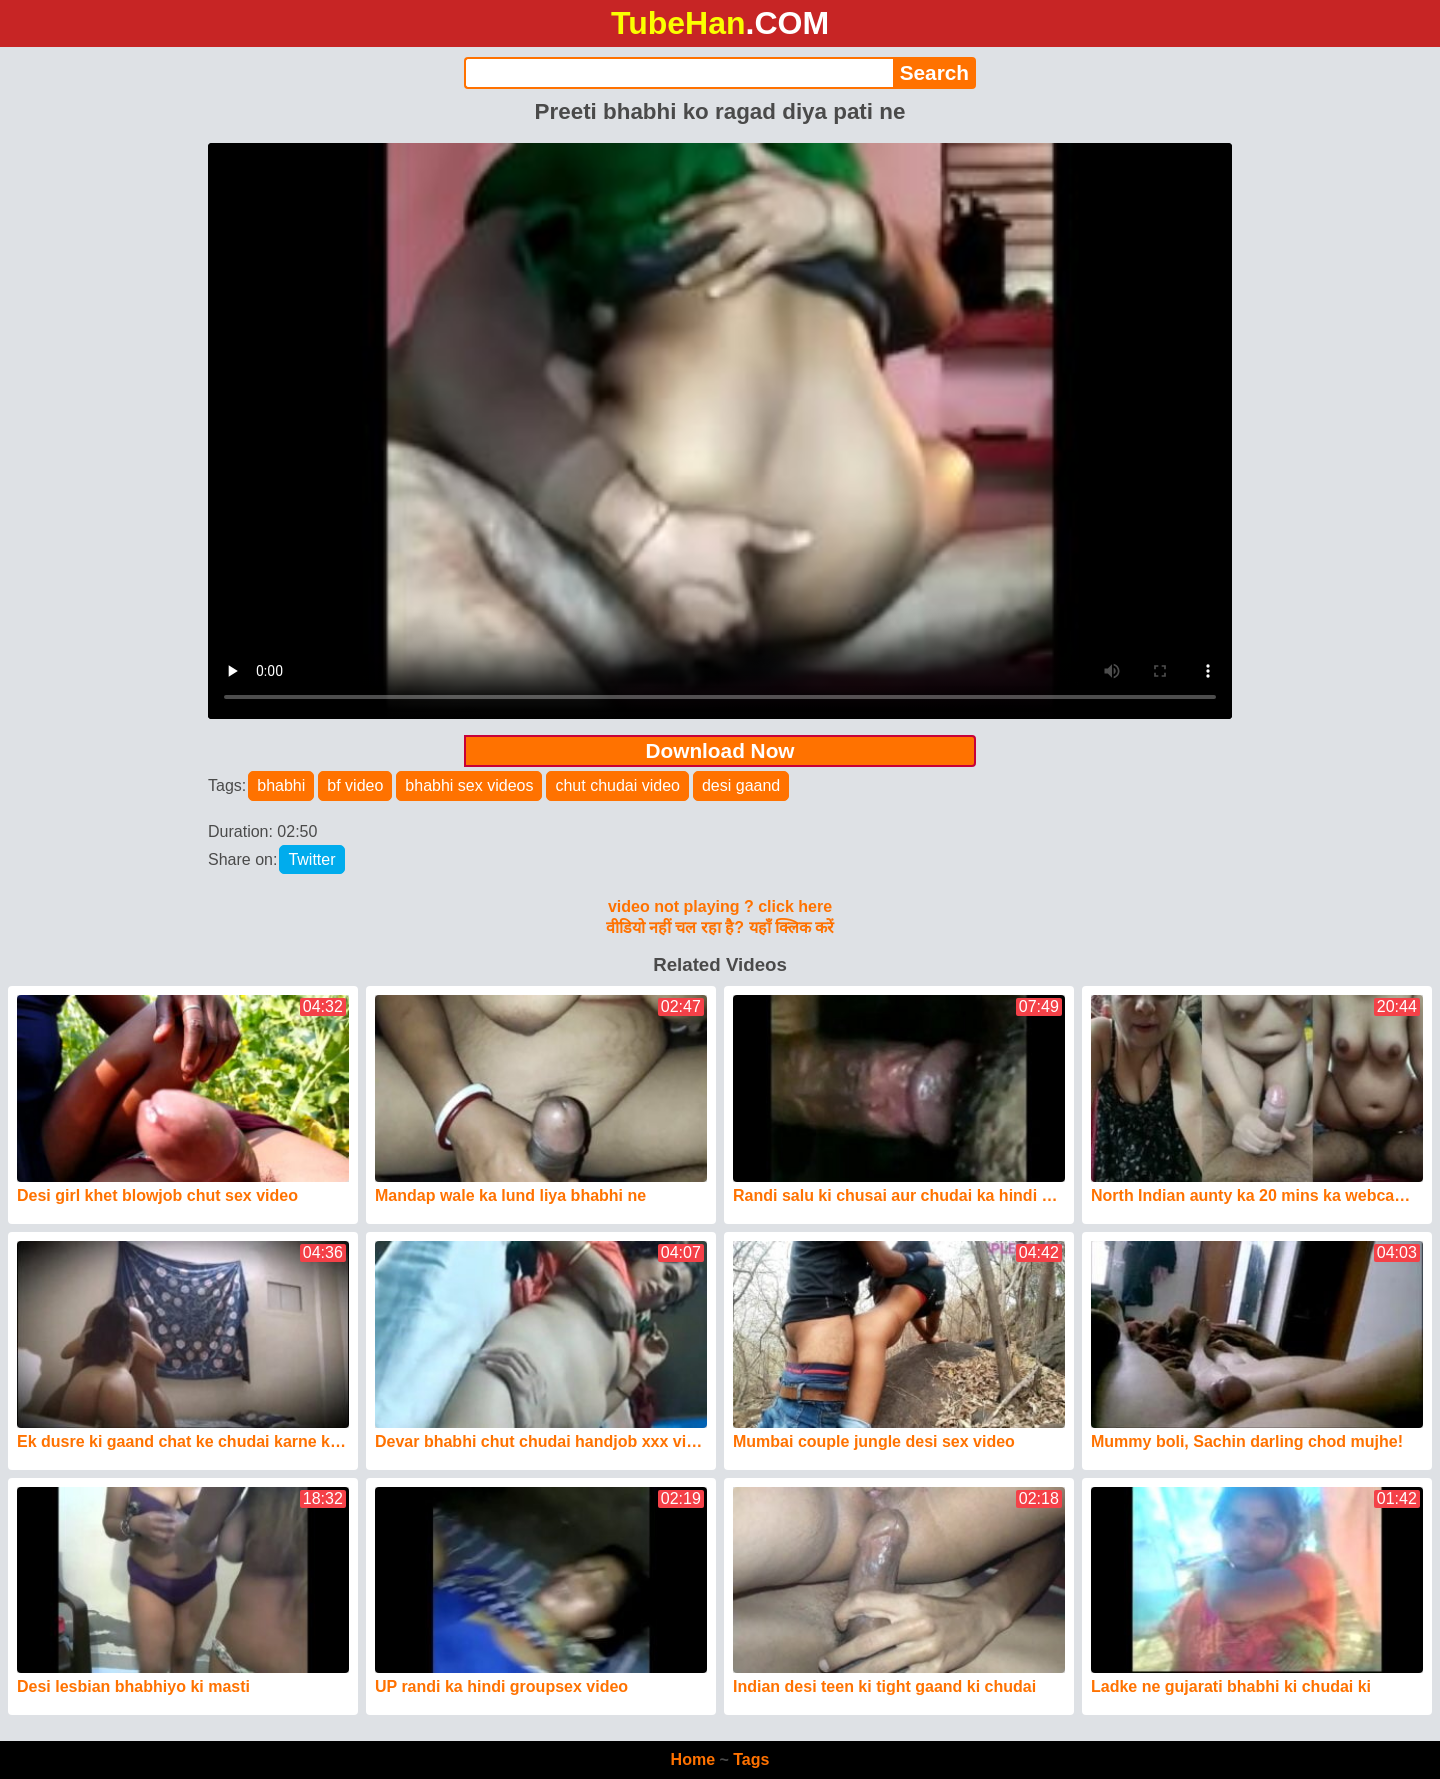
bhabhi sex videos (469, 785)
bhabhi (281, 785)
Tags (751, 1759)
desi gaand (741, 785)
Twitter (311, 859)
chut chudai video (617, 785)
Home (693, 1759)
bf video (355, 785)
